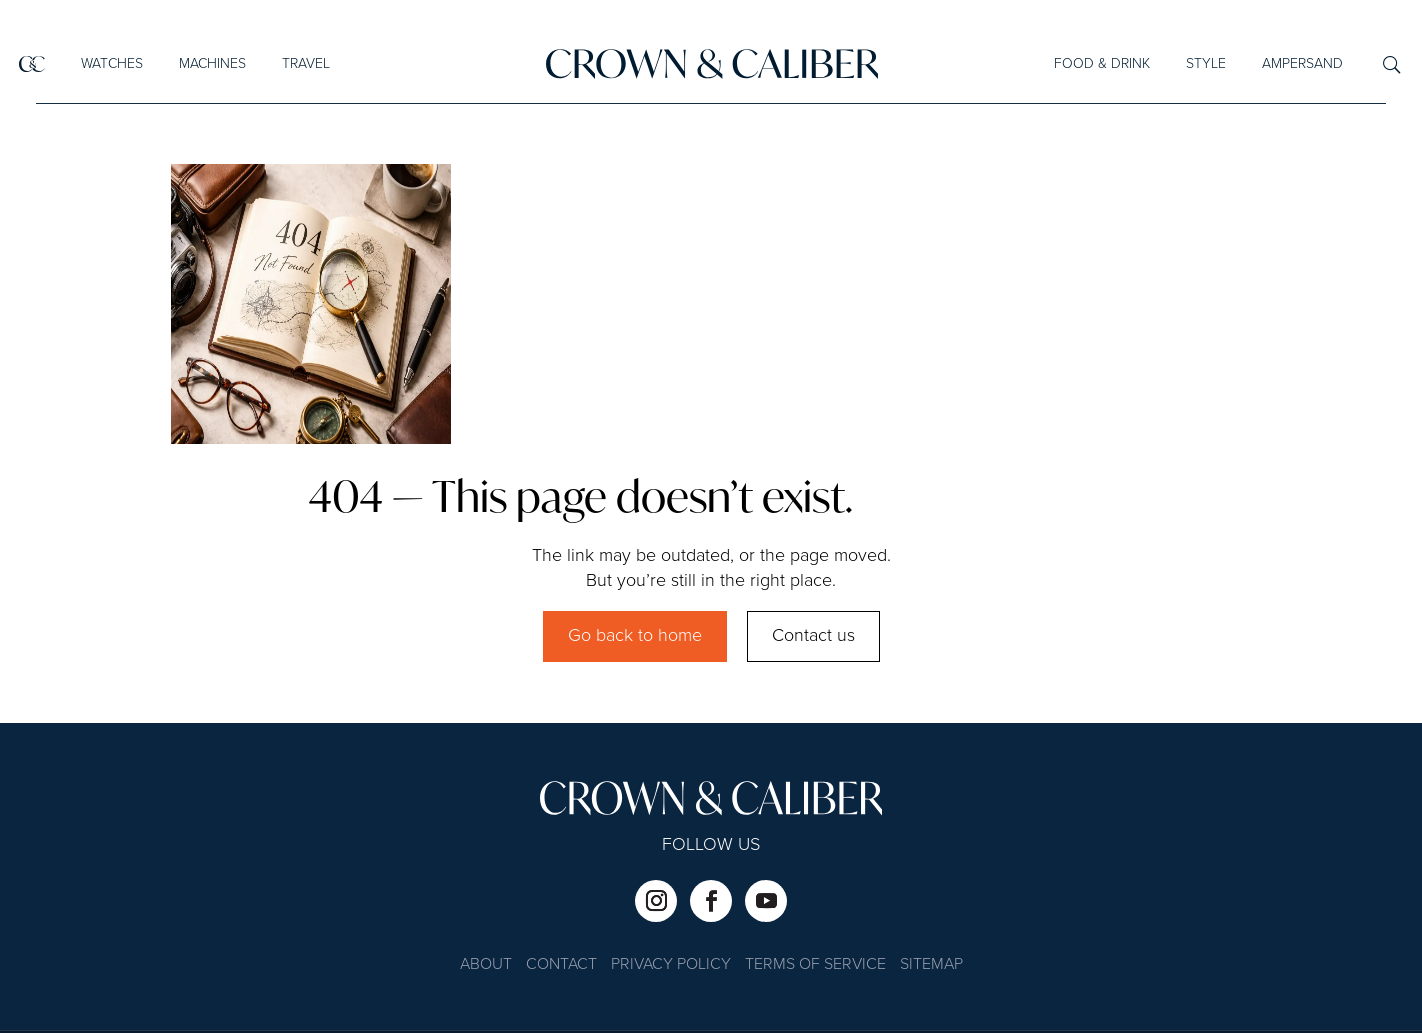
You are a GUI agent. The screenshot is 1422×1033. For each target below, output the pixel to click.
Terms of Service (815, 965)
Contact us (813, 636)
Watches (112, 64)
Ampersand (1302, 64)
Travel (306, 64)
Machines (212, 64)
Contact (561, 965)
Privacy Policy (671, 965)
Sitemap (931, 965)
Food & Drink (1102, 64)
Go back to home (635, 636)
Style (1206, 64)
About (486, 965)
